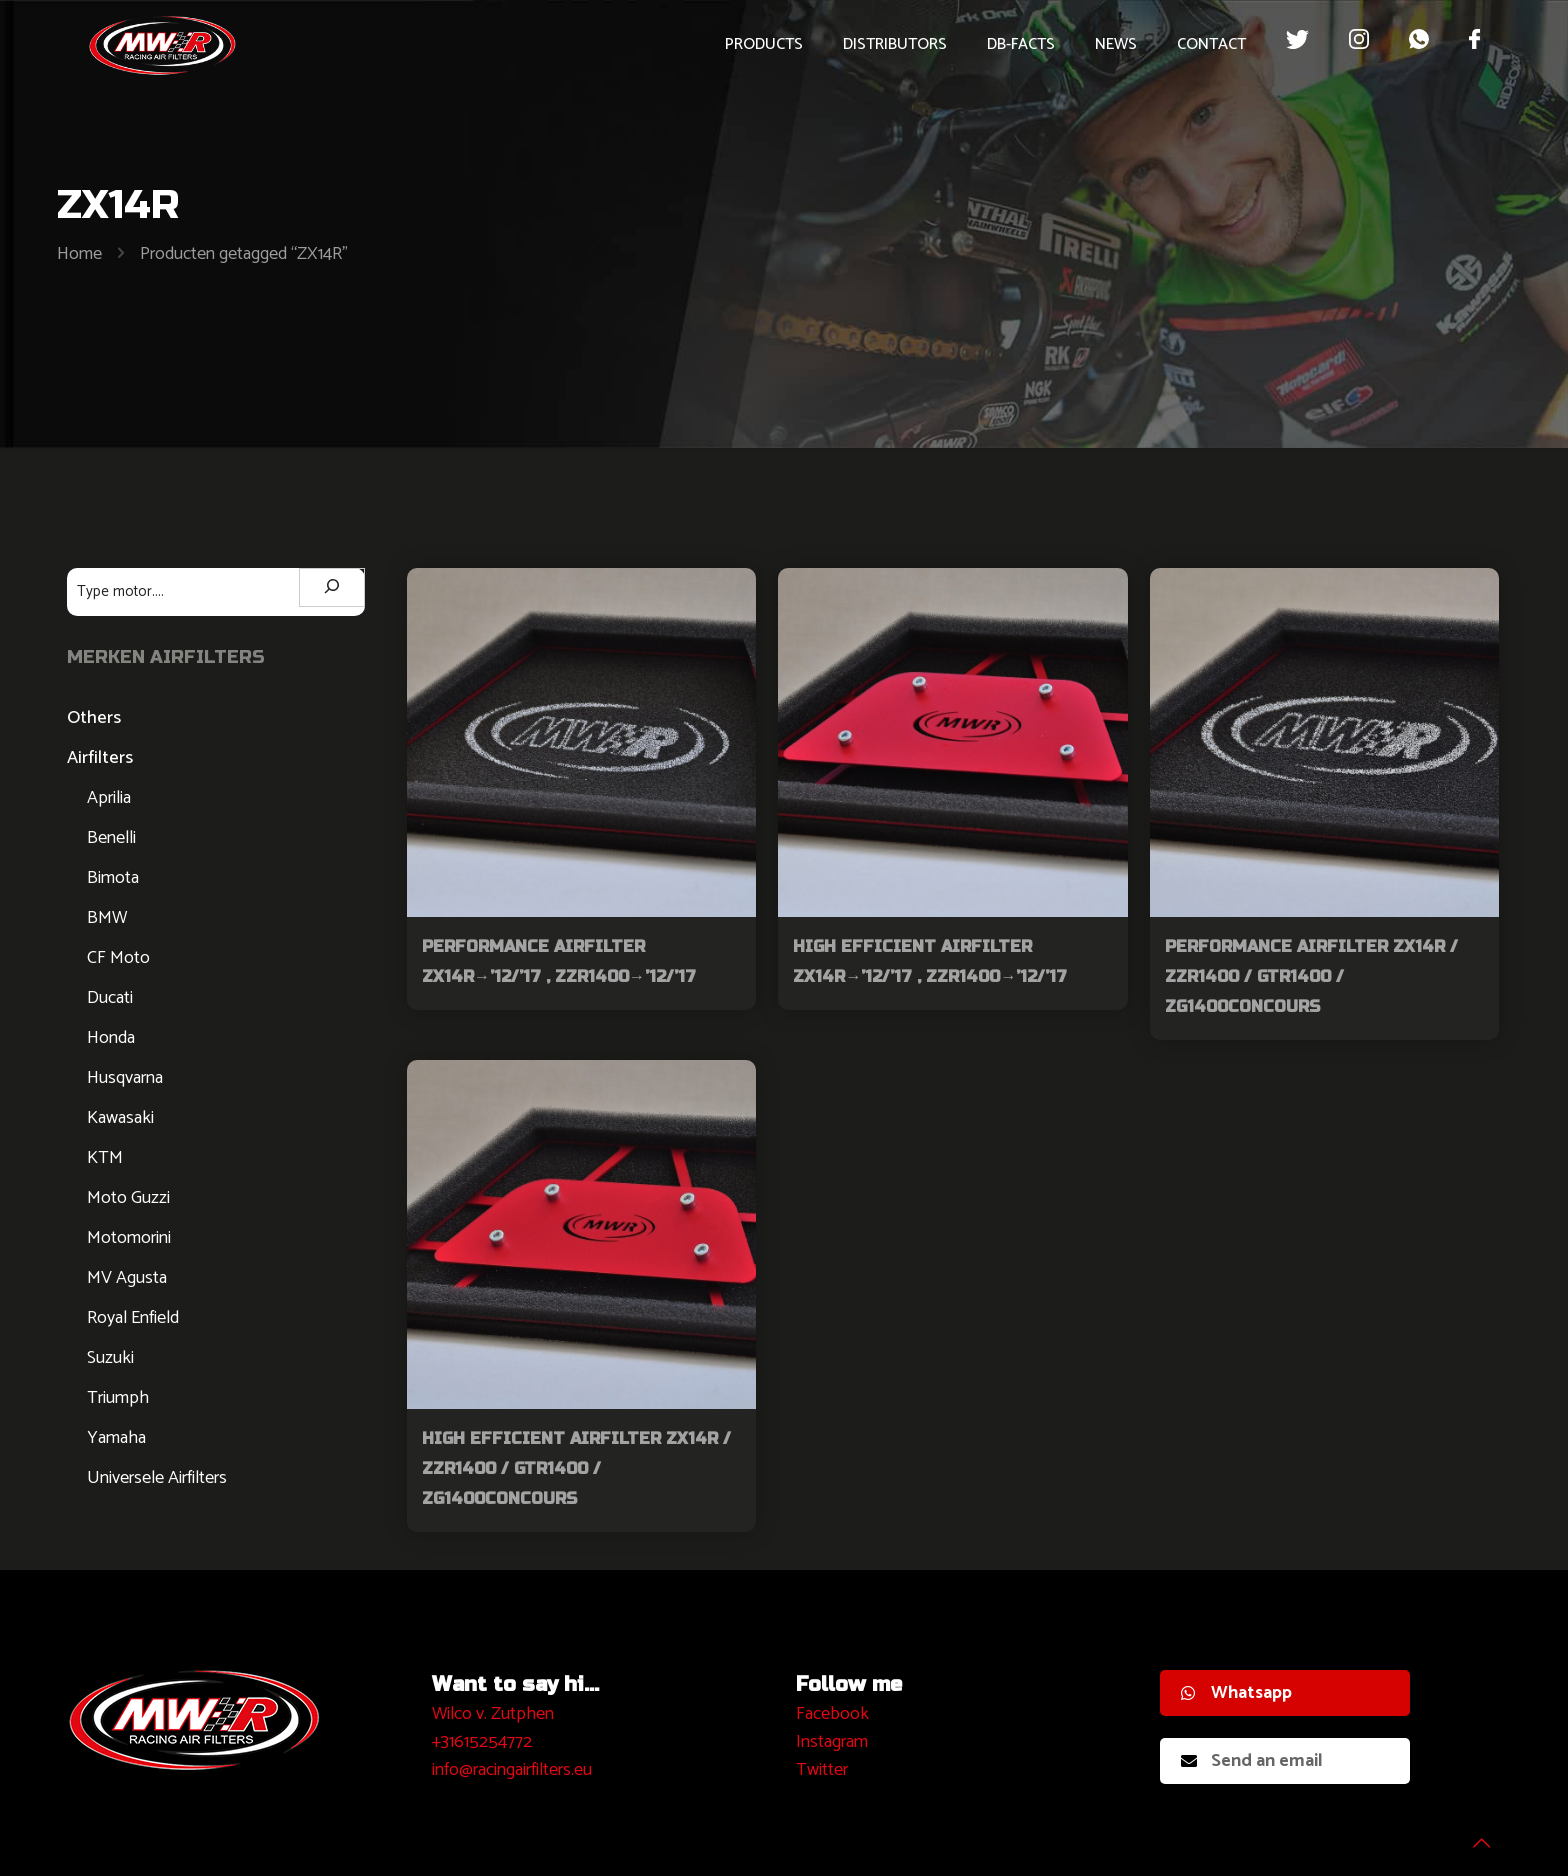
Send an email (1252, 1761)
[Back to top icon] (1472, 1835)
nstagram (834, 1742)
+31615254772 (482, 1742)
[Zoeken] (332, 587)
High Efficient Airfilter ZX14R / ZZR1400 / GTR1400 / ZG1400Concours (576, 1468)
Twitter (822, 1770)
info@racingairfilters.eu (512, 1770)
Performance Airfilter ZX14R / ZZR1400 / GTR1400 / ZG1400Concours (1311, 976)
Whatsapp (1236, 1693)
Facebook (832, 1714)
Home (79, 254)
